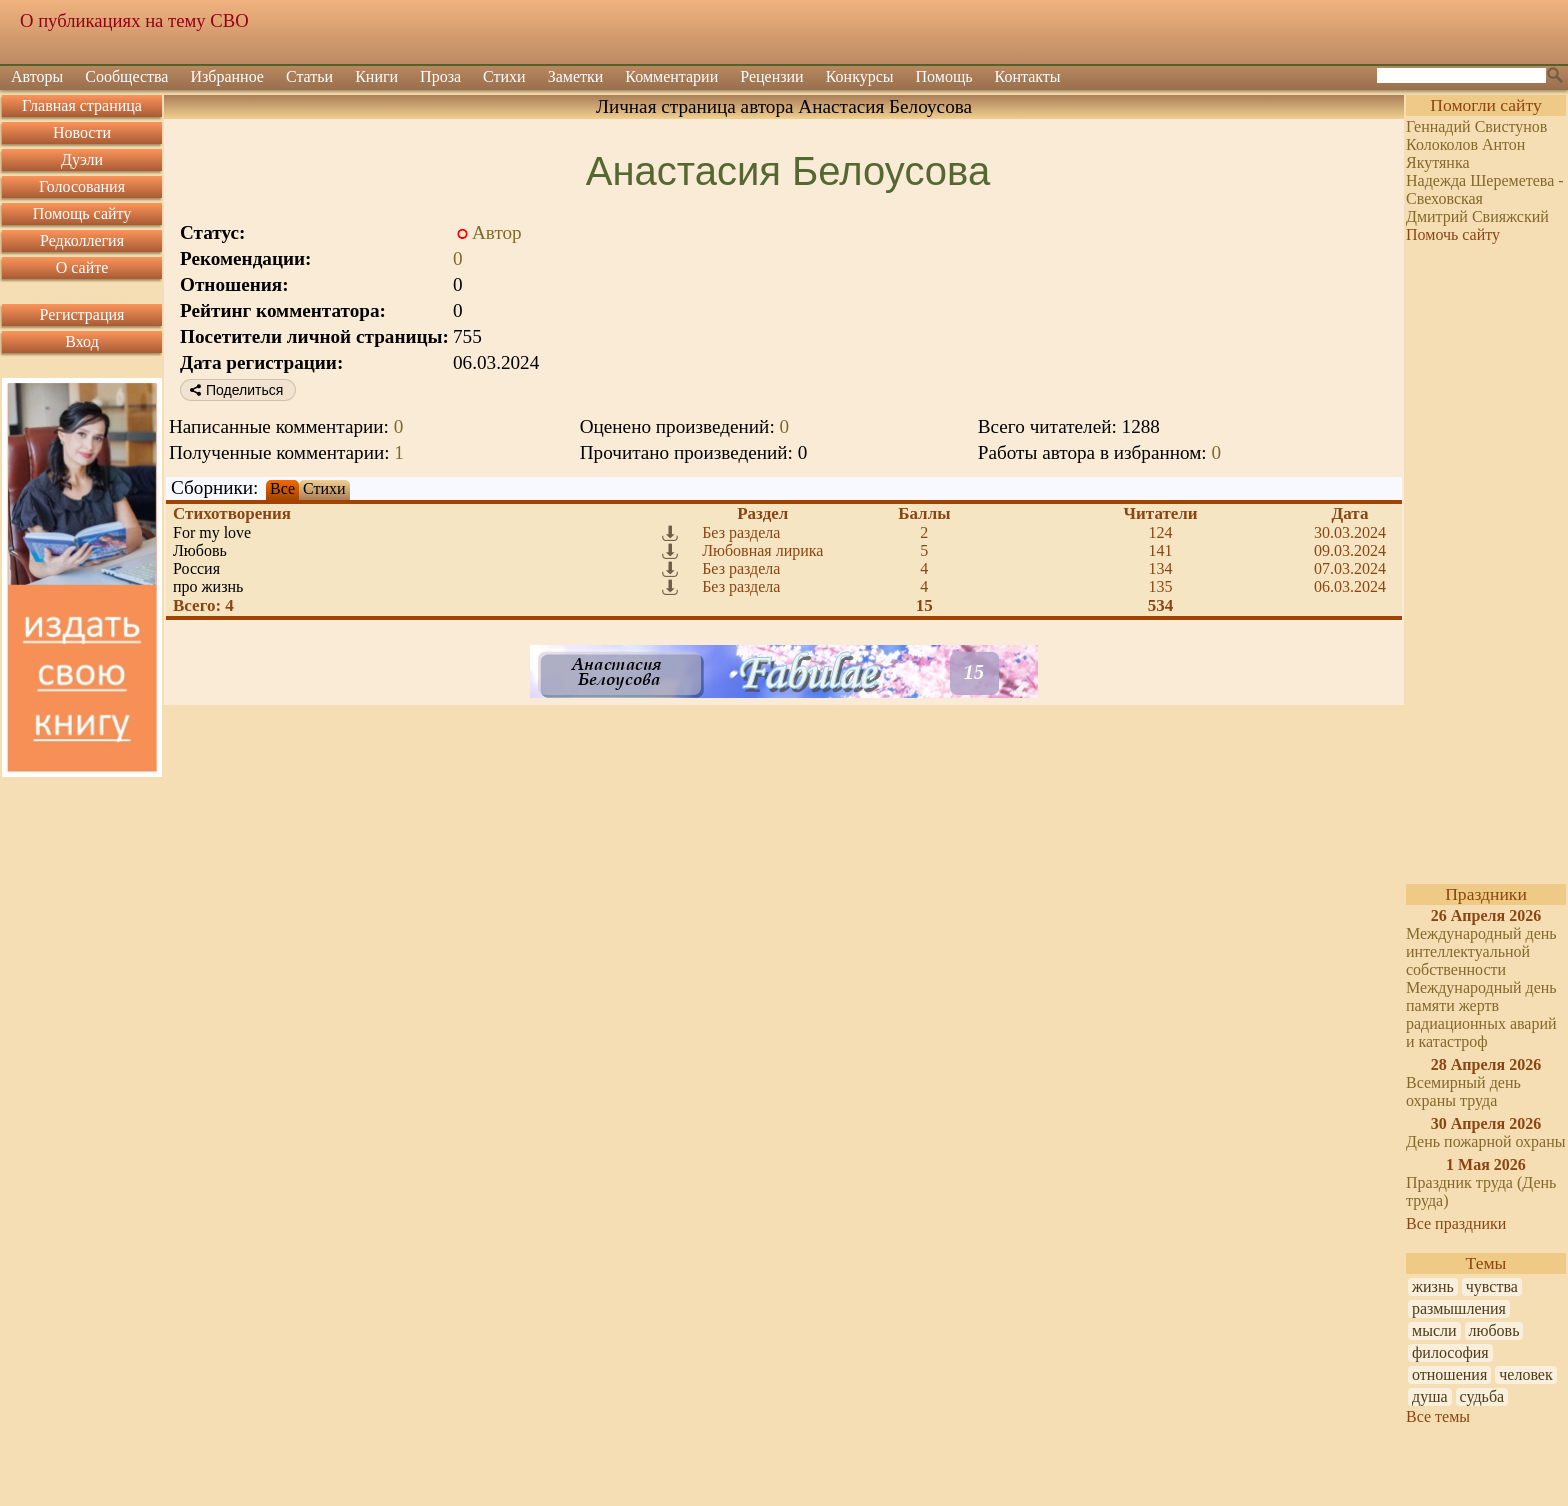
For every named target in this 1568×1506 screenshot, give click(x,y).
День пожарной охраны (1486, 1141)
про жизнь (208, 586)
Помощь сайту (82, 213)
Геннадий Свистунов (1476, 126)
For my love (212, 532)
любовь (1494, 1330)
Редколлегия (82, 240)
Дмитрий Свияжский (1477, 216)
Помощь (944, 76)
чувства (1492, 1286)
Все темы (1438, 1416)
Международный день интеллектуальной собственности (1481, 951)
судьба (1482, 1396)
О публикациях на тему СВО (134, 20)
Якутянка (1438, 162)
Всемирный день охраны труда (1463, 1091)
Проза (440, 76)
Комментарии (671, 76)
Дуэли (82, 159)
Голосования (82, 186)
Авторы (37, 76)
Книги (376, 76)
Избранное (227, 76)
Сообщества (126, 76)
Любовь (200, 550)
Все (282, 488)
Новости (82, 132)
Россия (196, 568)
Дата (1350, 513)
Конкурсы (860, 76)
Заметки (576, 76)
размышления (1459, 1308)
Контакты (1028, 76)
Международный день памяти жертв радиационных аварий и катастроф (1481, 1014)
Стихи (504, 76)
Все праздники (1456, 1223)
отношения (1449, 1374)
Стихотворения (232, 513)
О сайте (82, 267)
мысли (1434, 1330)
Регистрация (82, 314)
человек (1525, 1374)
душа (1430, 1396)
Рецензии (771, 76)
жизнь (1433, 1286)
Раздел (762, 513)
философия (1450, 1352)
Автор (497, 232)
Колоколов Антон (1465, 144)
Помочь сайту (1453, 234)
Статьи (309, 76)
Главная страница (82, 105)
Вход (82, 341)
